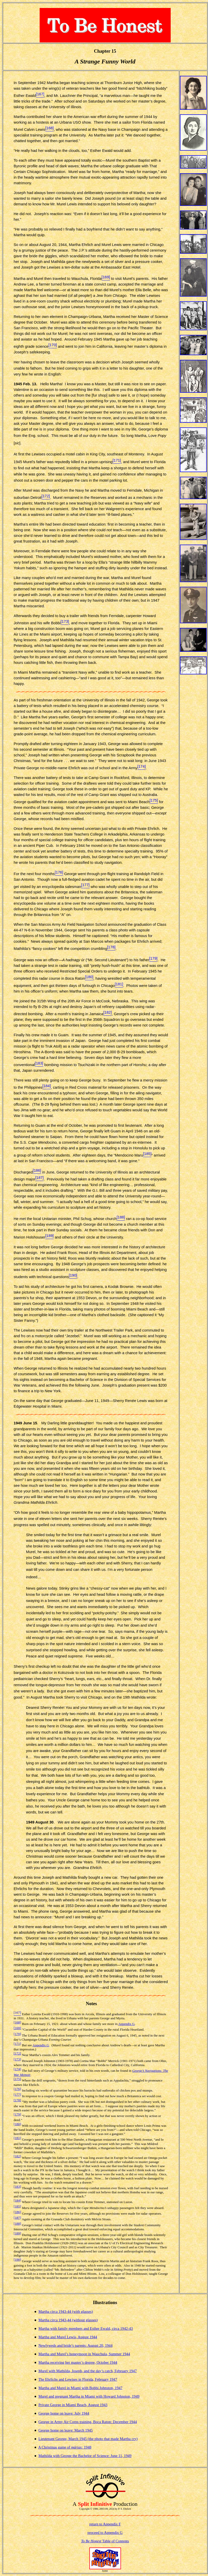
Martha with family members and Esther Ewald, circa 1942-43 (85, 2328)
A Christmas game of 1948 (64, 2447)
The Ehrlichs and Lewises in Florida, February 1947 (77, 2379)
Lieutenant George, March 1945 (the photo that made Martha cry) (88, 2439)
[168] (17, 2022)
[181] (17, 2138)
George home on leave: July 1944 (63, 2413)
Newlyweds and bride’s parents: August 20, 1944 (75, 2345)
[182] (17, 2156)
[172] (17, 2053)
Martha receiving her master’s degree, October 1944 (77, 2362)
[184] (17, 2200)
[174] (17, 2069)
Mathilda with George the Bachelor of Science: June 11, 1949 (84, 2456)
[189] (17, 2233)
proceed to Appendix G (105, 2533)
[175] (17, 2079)
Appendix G (126, 2024)
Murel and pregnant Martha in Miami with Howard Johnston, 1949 (88, 2396)
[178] (17, 2100)
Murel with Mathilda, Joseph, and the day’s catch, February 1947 (87, 2371)
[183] (17, 2186)
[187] (17, 2218)
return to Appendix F (105, 2524)
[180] (17, 2124)
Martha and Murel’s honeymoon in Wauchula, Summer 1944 (84, 2354)
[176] (17, 2089)
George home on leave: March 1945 (65, 2430)
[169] (17, 2028)
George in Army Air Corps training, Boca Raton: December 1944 (87, 2422)
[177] (17, 2094)
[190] (17, 2259)
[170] (17, 2034)
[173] (17, 2059)
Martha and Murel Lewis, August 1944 (67, 2337)
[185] (17, 2206)
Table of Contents (105, 2541)
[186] (17, 2212)
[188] (17, 2223)
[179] (17, 2114)
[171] (17, 2044)
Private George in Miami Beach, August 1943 (72, 2405)
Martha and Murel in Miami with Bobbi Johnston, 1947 (80, 2388)
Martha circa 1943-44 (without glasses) (68, 2320)
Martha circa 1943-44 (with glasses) (65, 2311)
